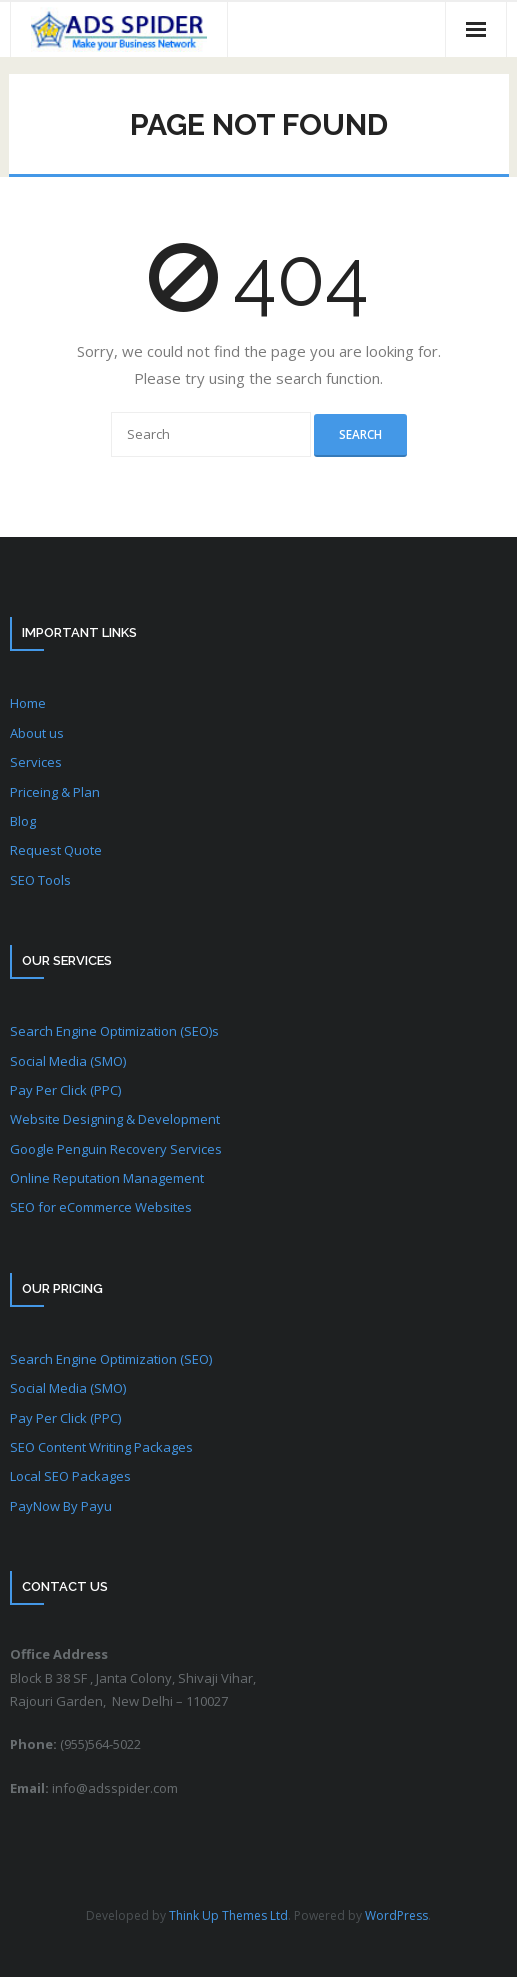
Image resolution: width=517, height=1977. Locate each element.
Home (28, 703)
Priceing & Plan (55, 792)
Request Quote (56, 850)
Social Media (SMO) (68, 1061)
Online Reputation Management (107, 1178)
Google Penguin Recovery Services (116, 1149)
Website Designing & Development (115, 1119)
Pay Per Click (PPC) (65, 1090)
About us (37, 733)
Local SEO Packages (70, 1476)
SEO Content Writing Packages (101, 1447)
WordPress (396, 1915)
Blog (23, 821)
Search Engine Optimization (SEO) (111, 1359)
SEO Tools (40, 880)
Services (36, 762)
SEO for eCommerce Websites (101, 1207)
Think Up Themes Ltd (228, 1915)
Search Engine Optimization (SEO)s (114, 1031)
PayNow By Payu (61, 1506)
